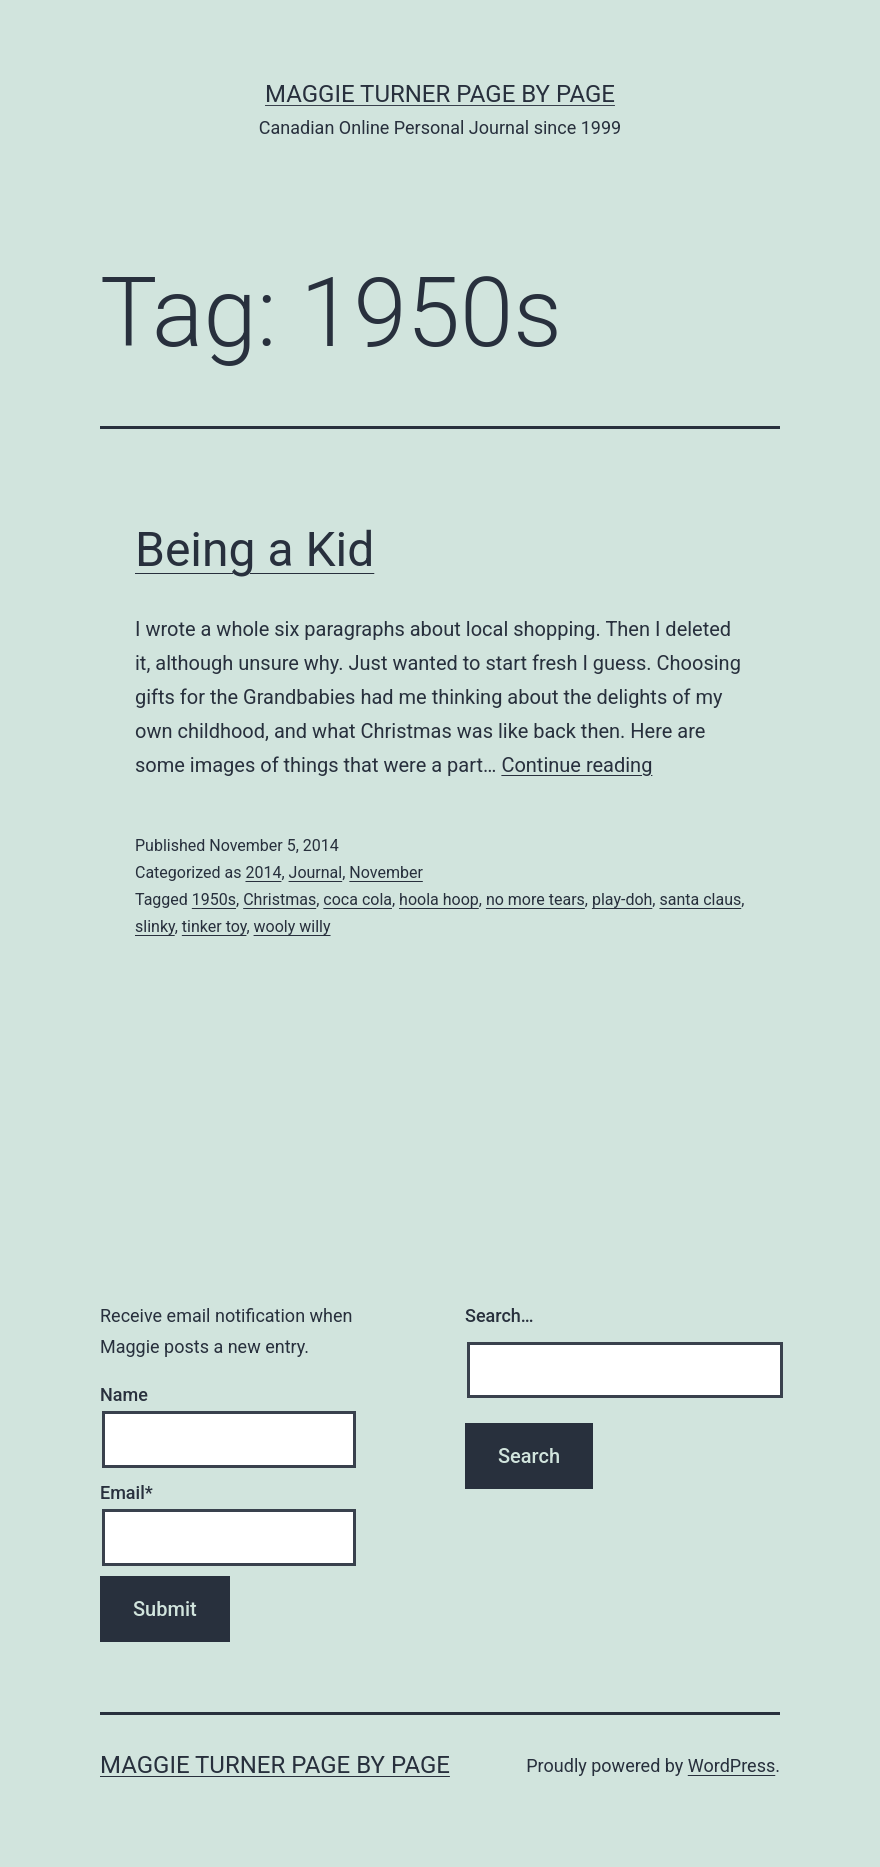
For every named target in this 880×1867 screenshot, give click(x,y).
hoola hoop (439, 899)
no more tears (535, 899)
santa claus (700, 899)
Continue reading (576, 765)
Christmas (279, 899)
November (385, 872)
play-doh (622, 899)
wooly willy (292, 926)
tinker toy (214, 926)
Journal (316, 872)
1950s (214, 899)
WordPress (731, 1765)
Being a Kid (254, 549)
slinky (155, 926)
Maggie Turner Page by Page (440, 94)
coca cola (357, 899)
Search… (499, 1315)
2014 (263, 872)
